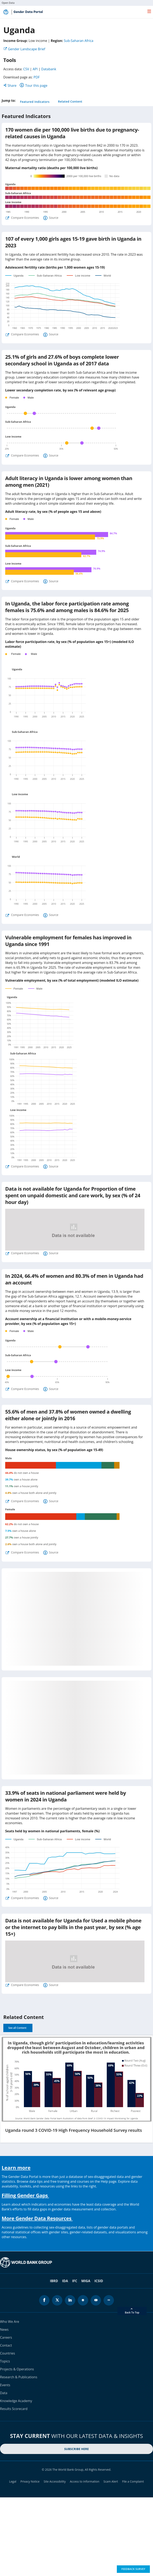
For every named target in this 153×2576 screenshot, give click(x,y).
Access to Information (84, 2488)
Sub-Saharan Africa (78, 40)
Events (5, 2391)
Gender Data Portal (28, 12)
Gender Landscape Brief (26, 49)
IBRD (54, 2287)
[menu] (149, 11)
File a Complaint (133, 2488)
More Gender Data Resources (37, 2224)
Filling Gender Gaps (25, 2201)
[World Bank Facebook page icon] (44, 2306)
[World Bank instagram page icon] (83, 2306)
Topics (5, 2367)
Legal (12, 2488)
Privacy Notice (29, 2488)
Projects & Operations (17, 2375)
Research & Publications (18, 2383)
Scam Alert (111, 2488)
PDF (36, 77)
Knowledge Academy (16, 2407)
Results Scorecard (13, 2415)
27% (32, 1701)
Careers (6, 2343)
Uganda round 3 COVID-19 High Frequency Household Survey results (73, 2136)
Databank (48, 69)
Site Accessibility (55, 2488)
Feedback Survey (133, 2569)
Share (9, 85)
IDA (65, 2287)
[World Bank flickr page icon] (109, 2306)
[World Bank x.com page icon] (57, 2306)
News (4, 2335)
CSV (26, 69)
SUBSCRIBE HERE (76, 2455)
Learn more (16, 2173)
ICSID (98, 2287)
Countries (7, 2359)
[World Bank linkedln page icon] (70, 2306)
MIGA (85, 2287)
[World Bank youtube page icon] (96, 2306)
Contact (6, 2351)
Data (3, 2399)
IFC (74, 2287)
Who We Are (9, 2328)
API (35, 69)
